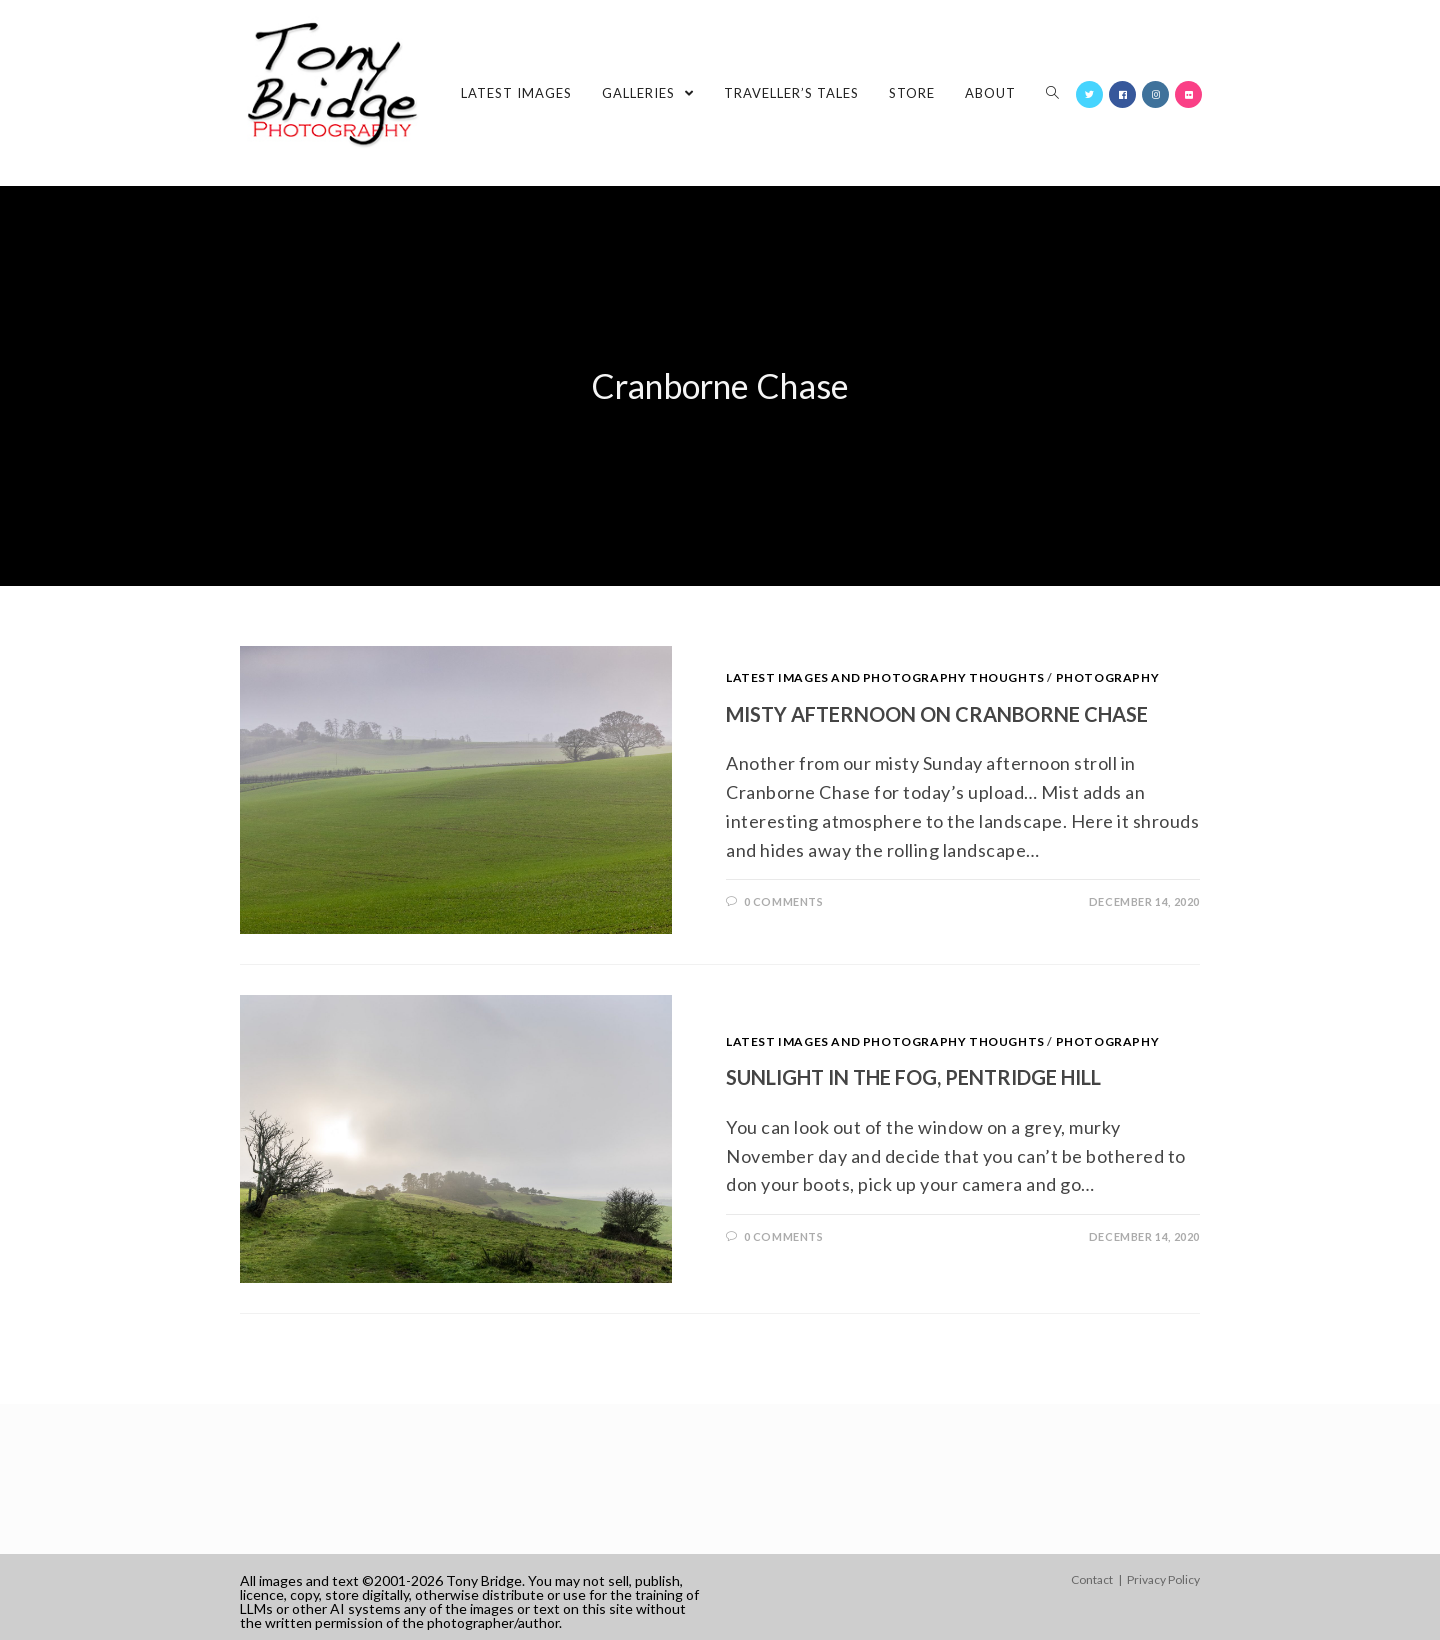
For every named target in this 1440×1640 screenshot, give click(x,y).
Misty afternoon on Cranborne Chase (937, 714)
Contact (1092, 1579)
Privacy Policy (1163, 1579)
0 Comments (784, 901)
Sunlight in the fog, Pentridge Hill (913, 1077)
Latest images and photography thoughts (885, 677)
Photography (1108, 677)
